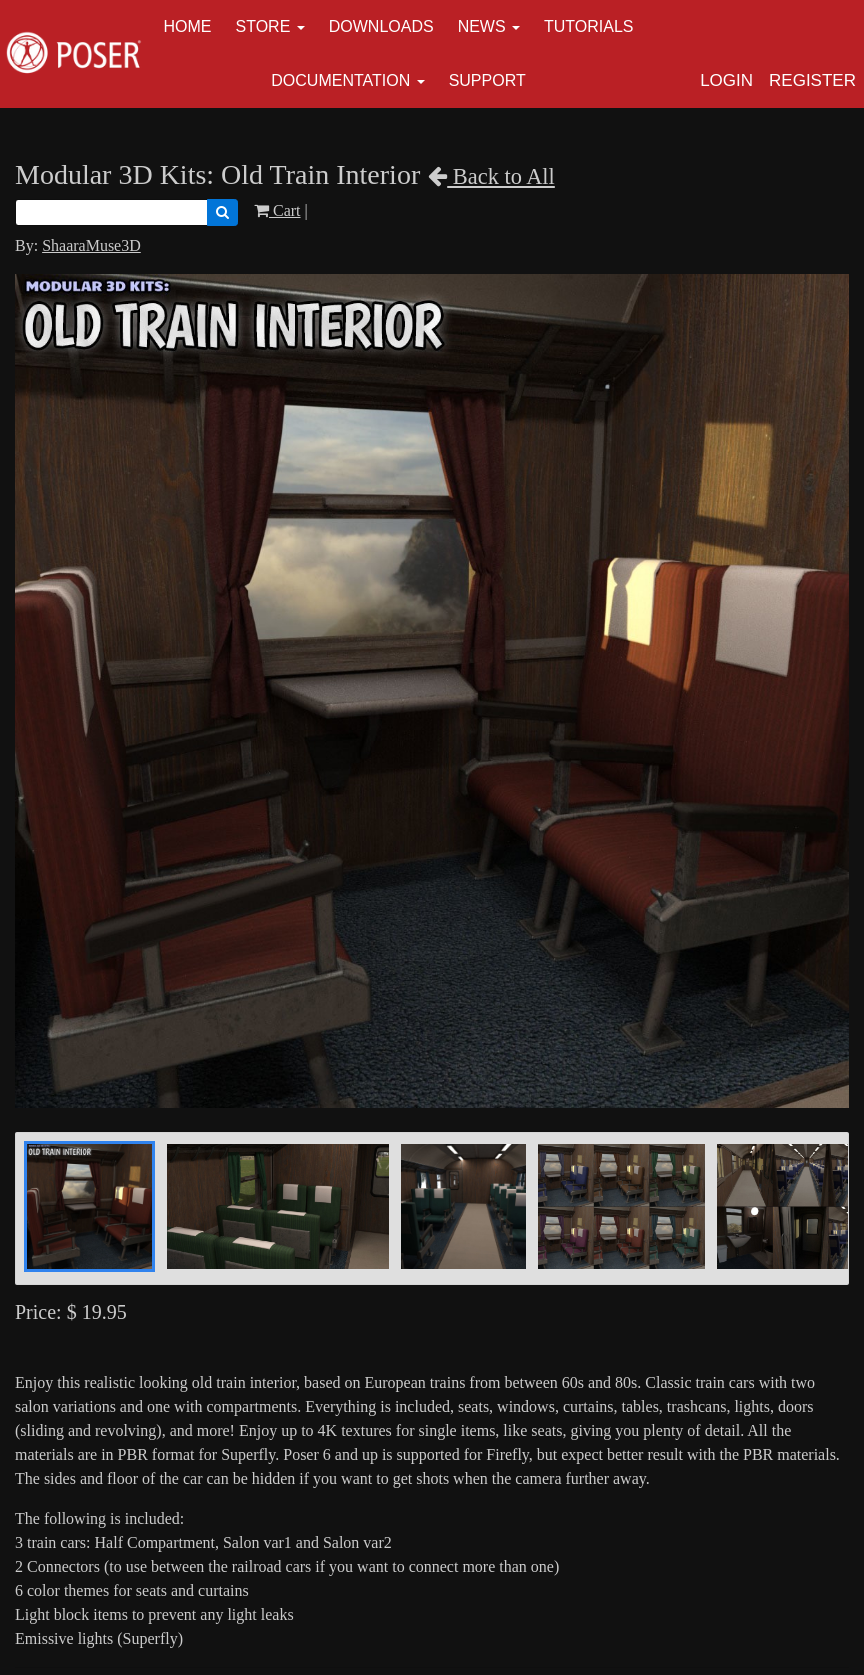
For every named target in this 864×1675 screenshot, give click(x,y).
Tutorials (589, 26)
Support (487, 80)
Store (263, 26)
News (482, 26)
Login (726, 80)
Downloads (381, 26)
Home (188, 26)
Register (812, 80)
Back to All (491, 176)
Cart (277, 210)
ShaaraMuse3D (91, 245)
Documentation (340, 80)
